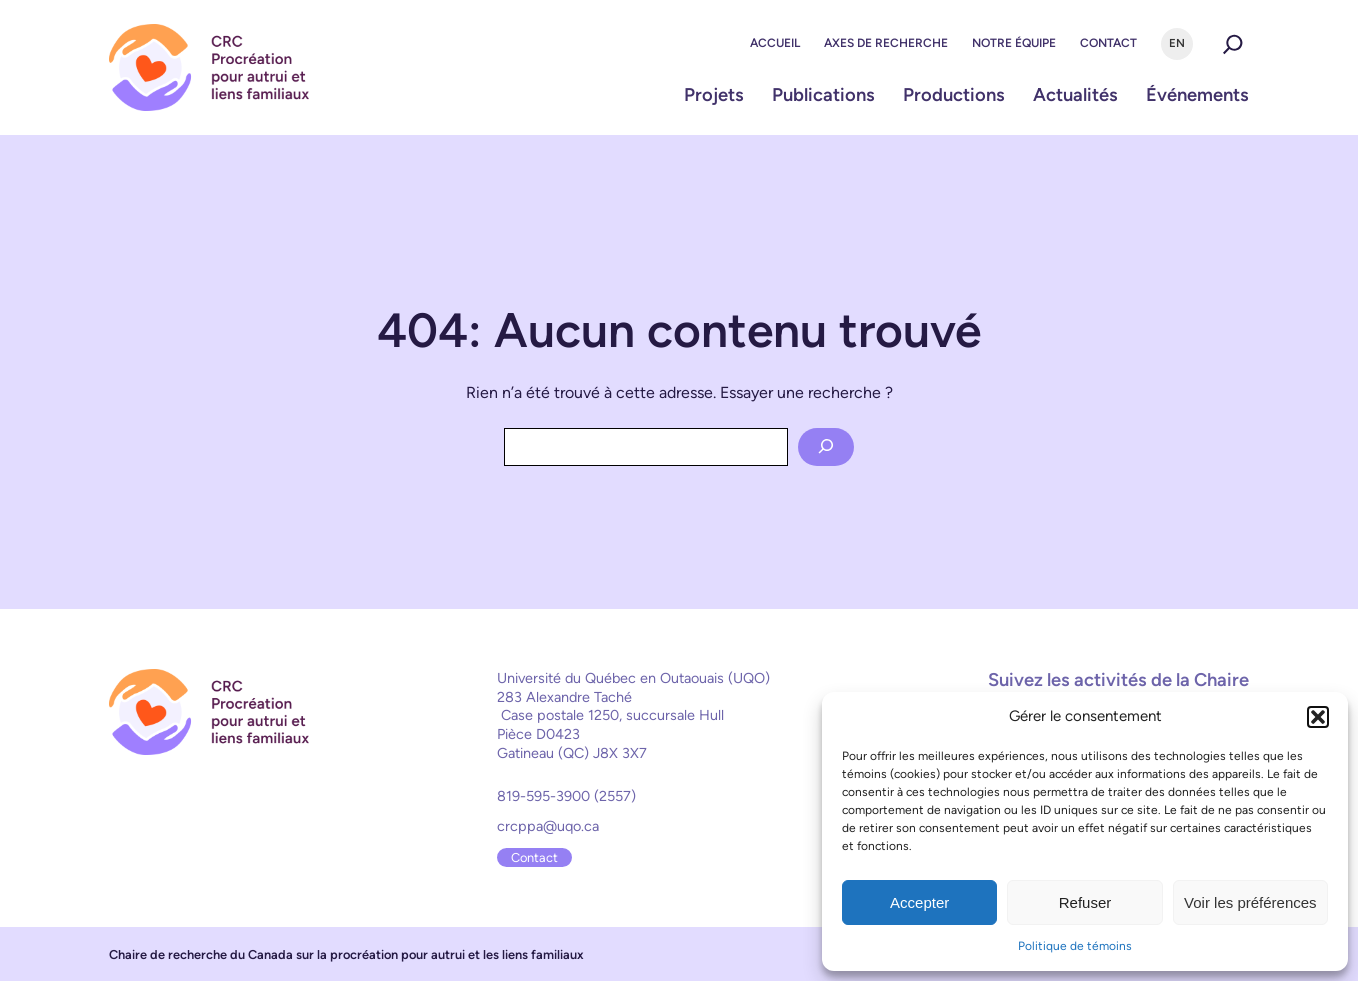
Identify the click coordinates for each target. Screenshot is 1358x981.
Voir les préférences (1250, 902)
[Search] (826, 447)
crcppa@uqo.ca (548, 826)
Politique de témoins (1075, 946)
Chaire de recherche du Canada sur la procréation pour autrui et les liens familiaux (346, 954)
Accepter (919, 902)
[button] (1318, 717)
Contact (534, 857)
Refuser (1085, 902)
